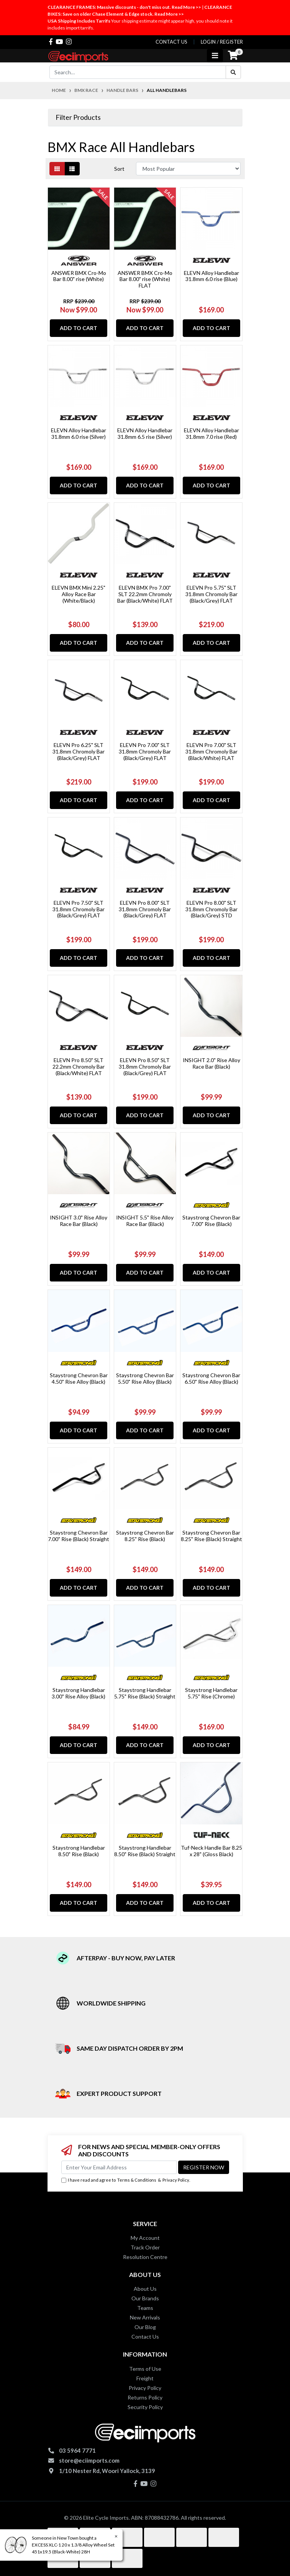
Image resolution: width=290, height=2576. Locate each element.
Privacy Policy (175, 2179)
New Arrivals (145, 2317)
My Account (145, 2237)
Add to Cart (78, 328)
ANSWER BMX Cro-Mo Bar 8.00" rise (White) (78, 276)
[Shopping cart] (233, 55)
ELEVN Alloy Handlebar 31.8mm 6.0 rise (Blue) (211, 276)
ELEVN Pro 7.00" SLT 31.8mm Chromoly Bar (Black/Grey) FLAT (145, 751)
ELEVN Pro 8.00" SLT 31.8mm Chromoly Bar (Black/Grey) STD (211, 909)
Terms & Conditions (136, 2179)
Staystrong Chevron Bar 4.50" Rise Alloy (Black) (79, 1378)
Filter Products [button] (78, 117)
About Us (145, 2288)
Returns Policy (145, 2397)
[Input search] (137, 72)
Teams (145, 2308)
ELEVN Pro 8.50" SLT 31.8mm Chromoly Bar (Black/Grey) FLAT (145, 1066)
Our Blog (145, 2327)
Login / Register (222, 42)
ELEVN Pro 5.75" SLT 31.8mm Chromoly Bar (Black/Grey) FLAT (211, 594)
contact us (171, 42)
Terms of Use (145, 2368)
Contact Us (145, 2336)
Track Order (145, 2247)
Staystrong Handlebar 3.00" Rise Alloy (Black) (78, 1693)
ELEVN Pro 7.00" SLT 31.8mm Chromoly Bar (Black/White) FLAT (211, 751)
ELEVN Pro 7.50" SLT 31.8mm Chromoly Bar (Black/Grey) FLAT (78, 909)
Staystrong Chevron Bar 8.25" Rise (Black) (145, 1535)
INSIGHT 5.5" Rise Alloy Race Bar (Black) (145, 1220)
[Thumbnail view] (57, 168)
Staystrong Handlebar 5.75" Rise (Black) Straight (144, 1693)
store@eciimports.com (89, 2460)
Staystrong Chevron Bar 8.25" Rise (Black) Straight (211, 1535)
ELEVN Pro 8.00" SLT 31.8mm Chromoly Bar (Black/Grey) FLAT (145, 909)
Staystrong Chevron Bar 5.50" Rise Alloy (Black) (145, 1378)
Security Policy (145, 2407)
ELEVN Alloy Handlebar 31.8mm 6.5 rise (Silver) (144, 433)
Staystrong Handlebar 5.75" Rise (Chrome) (211, 1693)
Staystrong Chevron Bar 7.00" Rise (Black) (211, 1220)
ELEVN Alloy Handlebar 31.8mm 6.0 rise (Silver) (78, 433)
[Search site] (233, 72)
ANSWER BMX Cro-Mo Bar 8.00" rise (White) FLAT (145, 279)
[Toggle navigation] (215, 55)
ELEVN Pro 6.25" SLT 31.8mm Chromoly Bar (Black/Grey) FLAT (78, 751)
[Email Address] (119, 2167)
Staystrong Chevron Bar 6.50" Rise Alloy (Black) (211, 1378)
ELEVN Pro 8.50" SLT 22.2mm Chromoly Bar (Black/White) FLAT (78, 1066)
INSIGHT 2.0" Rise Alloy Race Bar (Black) (211, 1063)
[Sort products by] (188, 168)
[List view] (72, 168)
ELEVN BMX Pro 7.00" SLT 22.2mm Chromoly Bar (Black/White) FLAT (145, 594)
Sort (119, 168)
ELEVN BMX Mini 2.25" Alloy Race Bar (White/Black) (78, 594)
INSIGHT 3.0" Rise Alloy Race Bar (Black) (78, 1220)
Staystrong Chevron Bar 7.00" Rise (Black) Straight (78, 1535)
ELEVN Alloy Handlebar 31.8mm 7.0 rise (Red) (211, 433)
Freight (145, 2378)
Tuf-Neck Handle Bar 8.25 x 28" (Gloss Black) (211, 1850)
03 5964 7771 (77, 2450)
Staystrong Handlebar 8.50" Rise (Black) (78, 1850)
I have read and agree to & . (125, 2180)
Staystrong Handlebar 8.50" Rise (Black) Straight (144, 1850)
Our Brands (145, 2298)
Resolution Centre (145, 2257)
